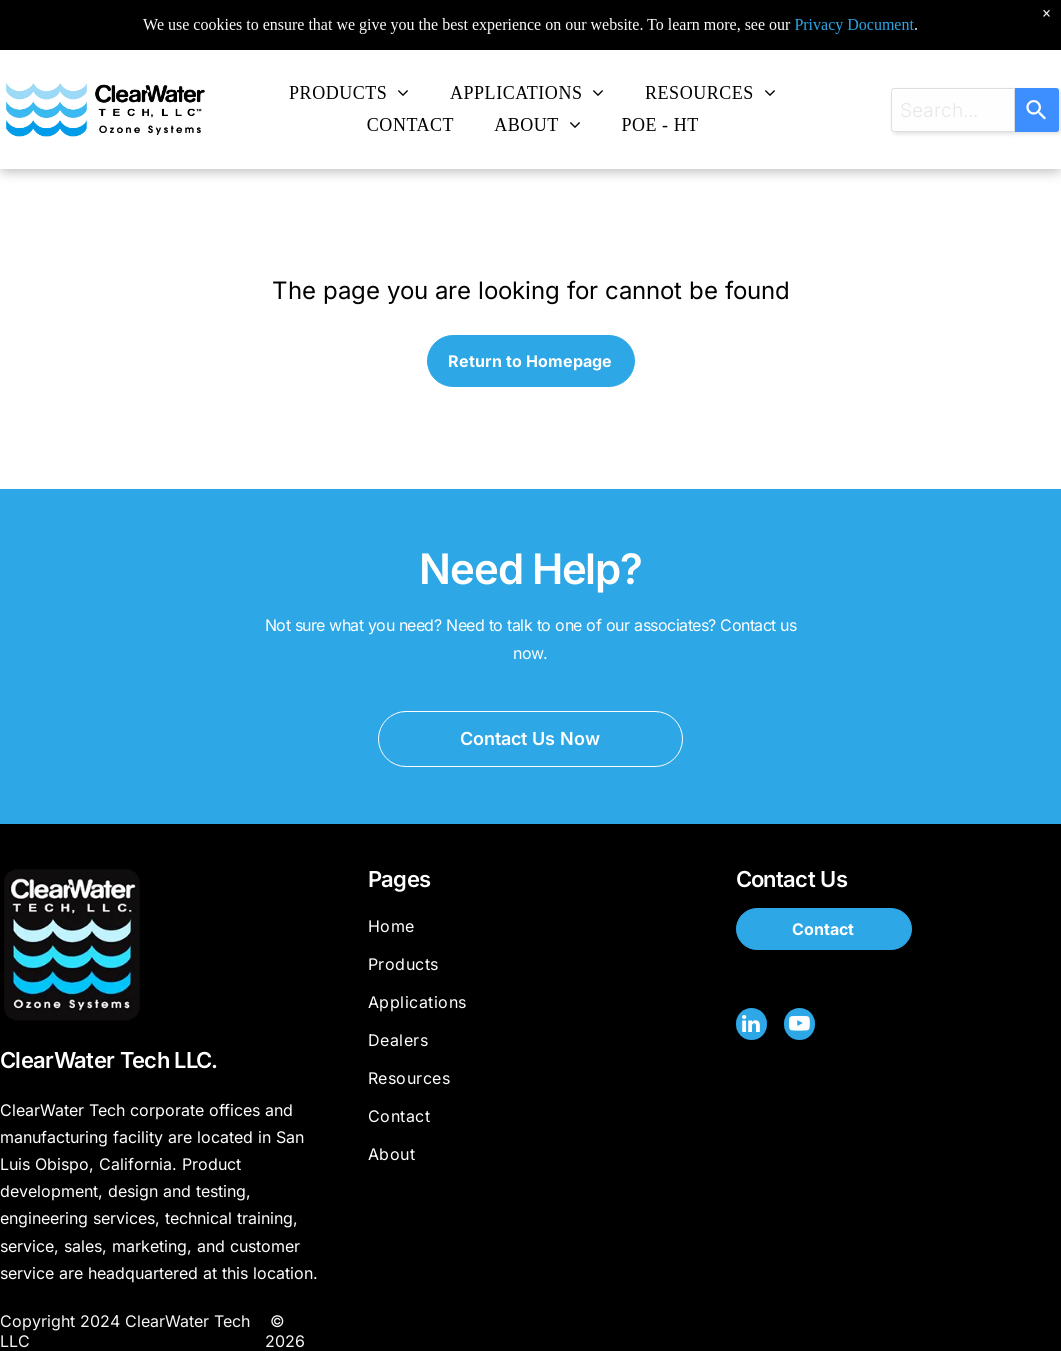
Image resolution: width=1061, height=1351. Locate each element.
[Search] (1037, 110)
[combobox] (953, 110)
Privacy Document (854, 9)
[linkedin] (751, 1025)
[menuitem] (349, 93)
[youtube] (798, 1025)
